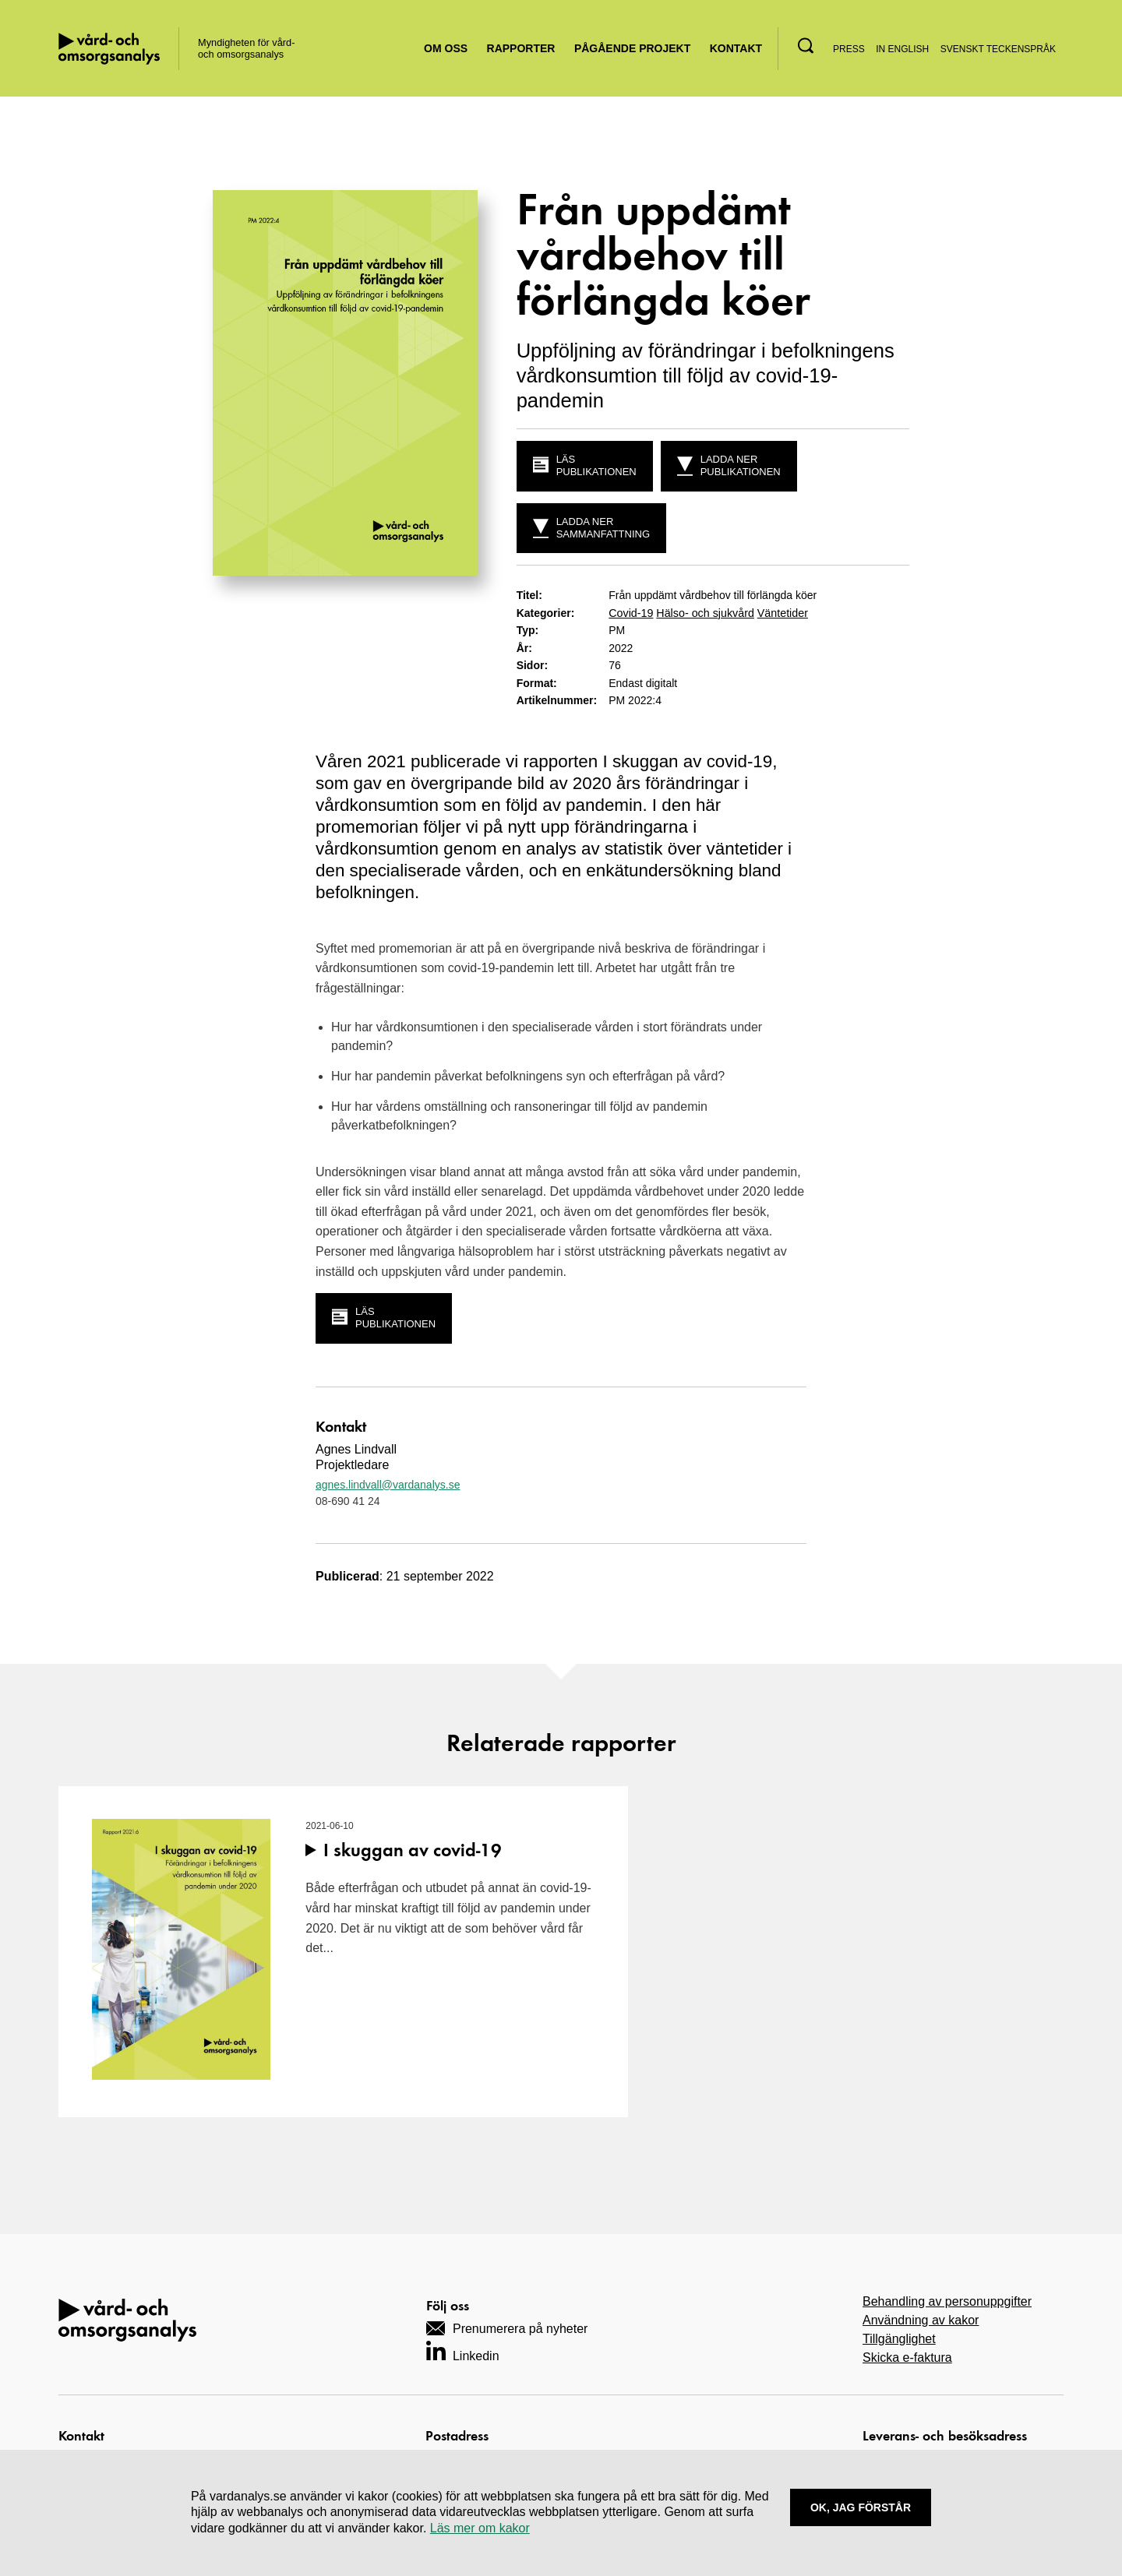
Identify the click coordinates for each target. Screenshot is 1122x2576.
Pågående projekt (632, 48)
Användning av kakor (921, 2319)
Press (849, 49)
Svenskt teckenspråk (998, 49)
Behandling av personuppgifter (947, 2300)
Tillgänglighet (899, 2338)
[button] (805, 45)
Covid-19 (630, 613)
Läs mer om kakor (480, 2528)
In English (902, 49)
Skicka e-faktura (907, 2356)
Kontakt (736, 48)
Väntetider (779, 613)
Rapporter (521, 48)
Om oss (446, 48)
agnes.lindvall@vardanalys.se (388, 1484)
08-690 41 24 (348, 1500)
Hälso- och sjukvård (703, 613)
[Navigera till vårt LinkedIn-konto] (462, 2349)
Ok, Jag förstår (860, 2507)
